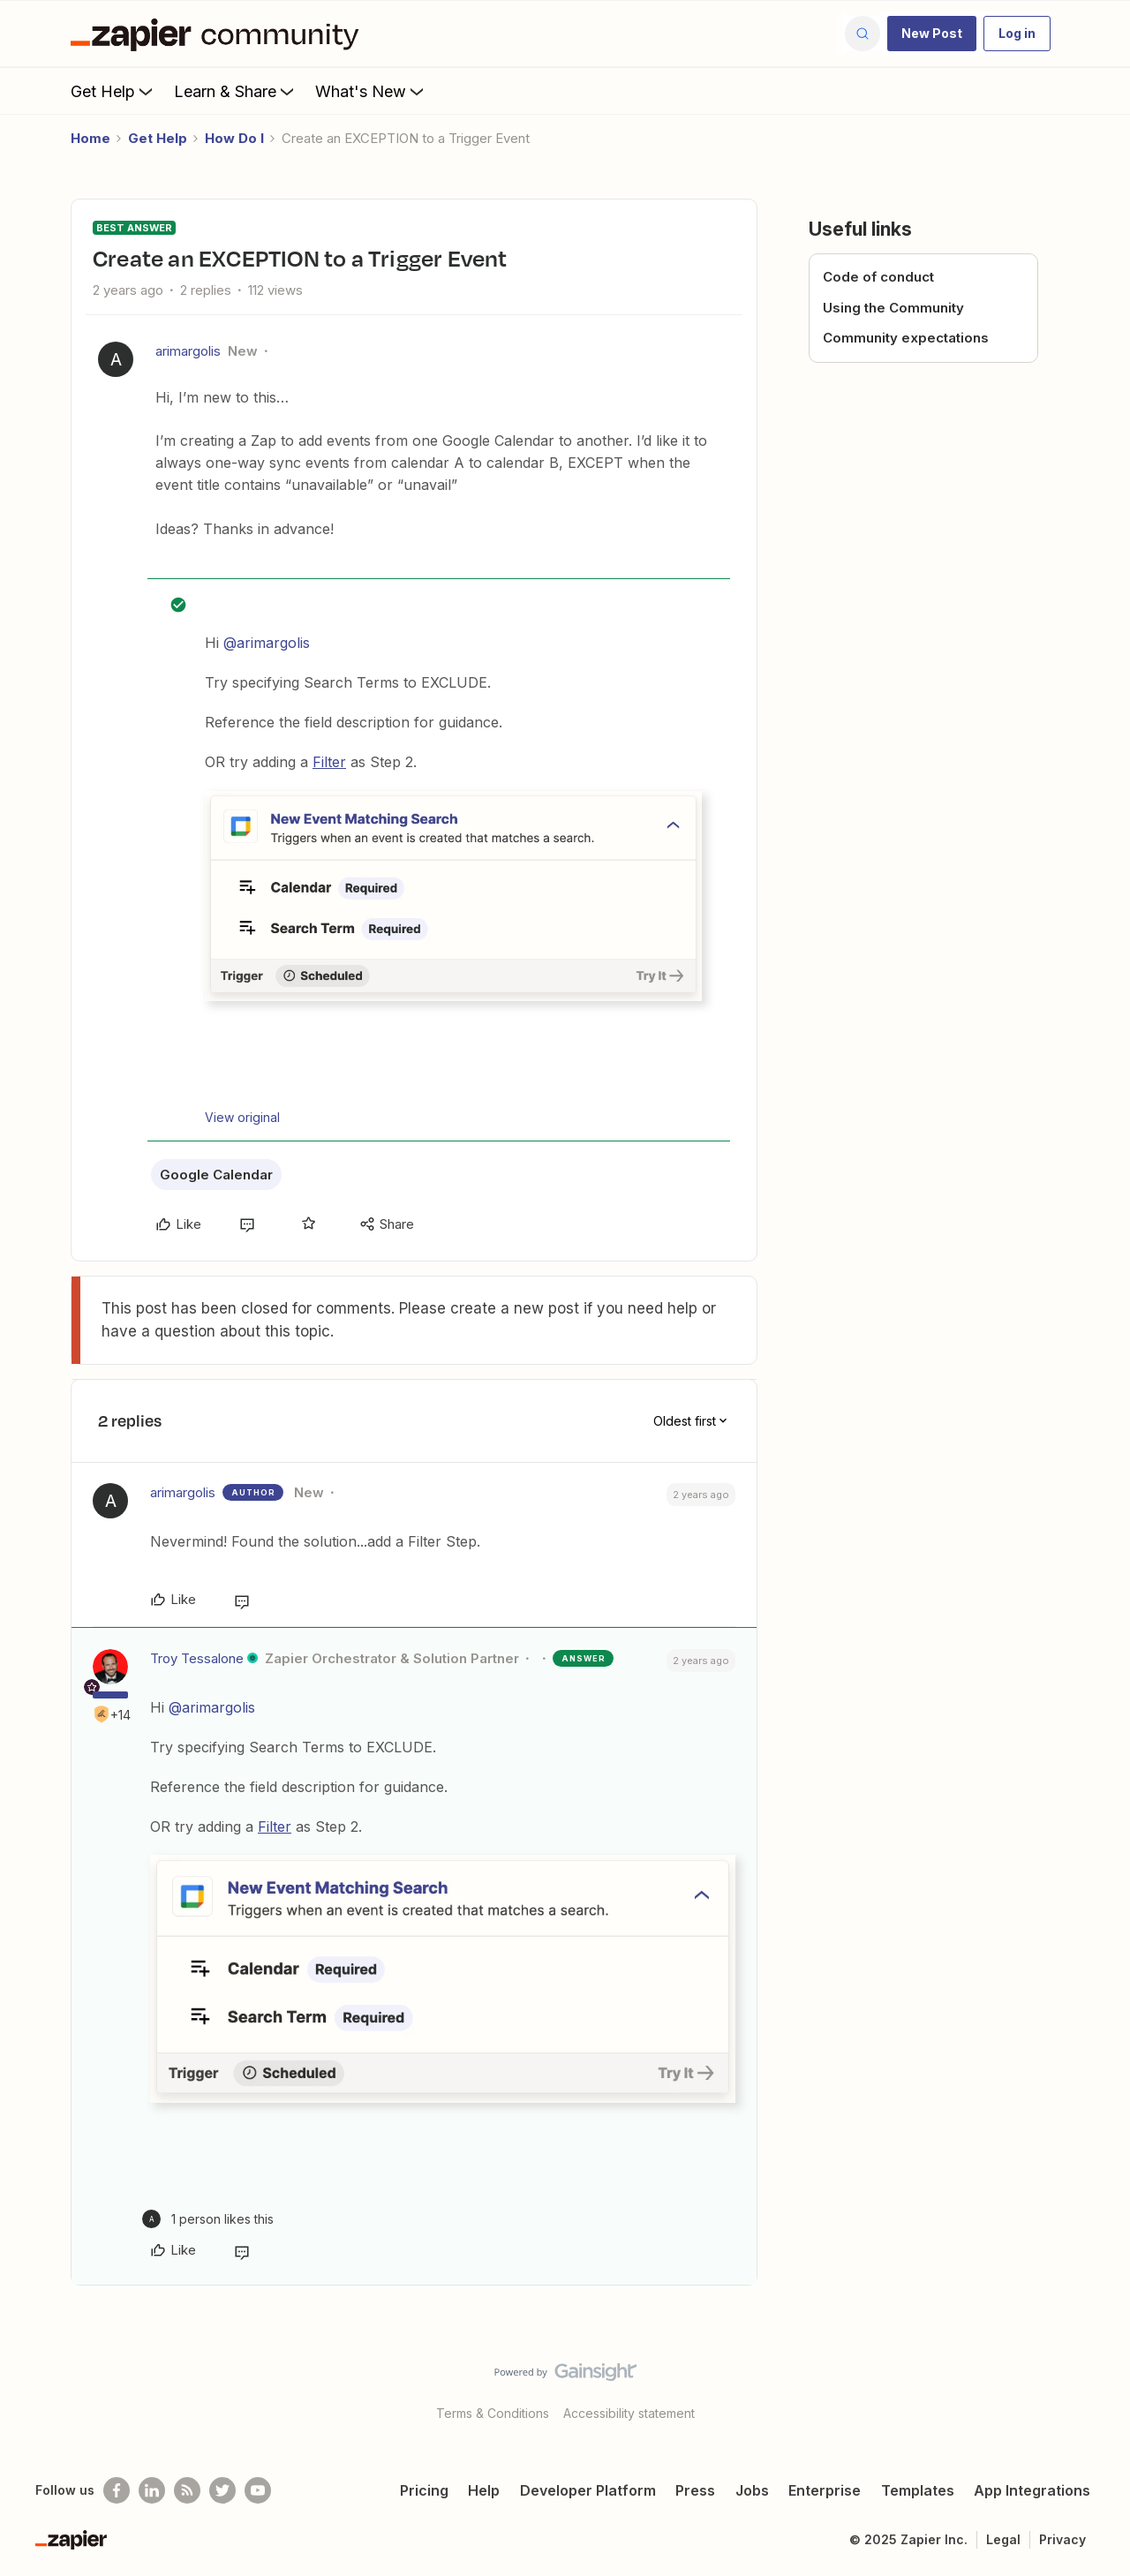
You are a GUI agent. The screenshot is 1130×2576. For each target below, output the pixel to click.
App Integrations (1032, 2490)
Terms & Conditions (492, 2413)
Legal (1003, 2539)
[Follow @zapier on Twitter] (222, 2490)
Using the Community (893, 307)
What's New (371, 91)
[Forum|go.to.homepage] (219, 33)
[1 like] (208, 2219)
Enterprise (824, 2490)
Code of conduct (878, 276)
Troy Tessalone (197, 1658)
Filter (329, 762)
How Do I (234, 138)
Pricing (424, 2490)
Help (484, 2490)
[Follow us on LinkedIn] (152, 2490)
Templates (917, 2490)
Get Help (113, 91)
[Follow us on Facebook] (116, 2490)
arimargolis (188, 351)
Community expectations (906, 337)
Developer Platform (588, 2490)
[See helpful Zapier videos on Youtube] (258, 2490)
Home (90, 138)
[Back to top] (1094, 2387)
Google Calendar (216, 1174)
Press (695, 2490)
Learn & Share (236, 91)
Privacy (1062, 2539)
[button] (931, 33)
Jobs (752, 2490)
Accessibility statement (629, 2413)
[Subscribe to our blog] (187, 2490)
